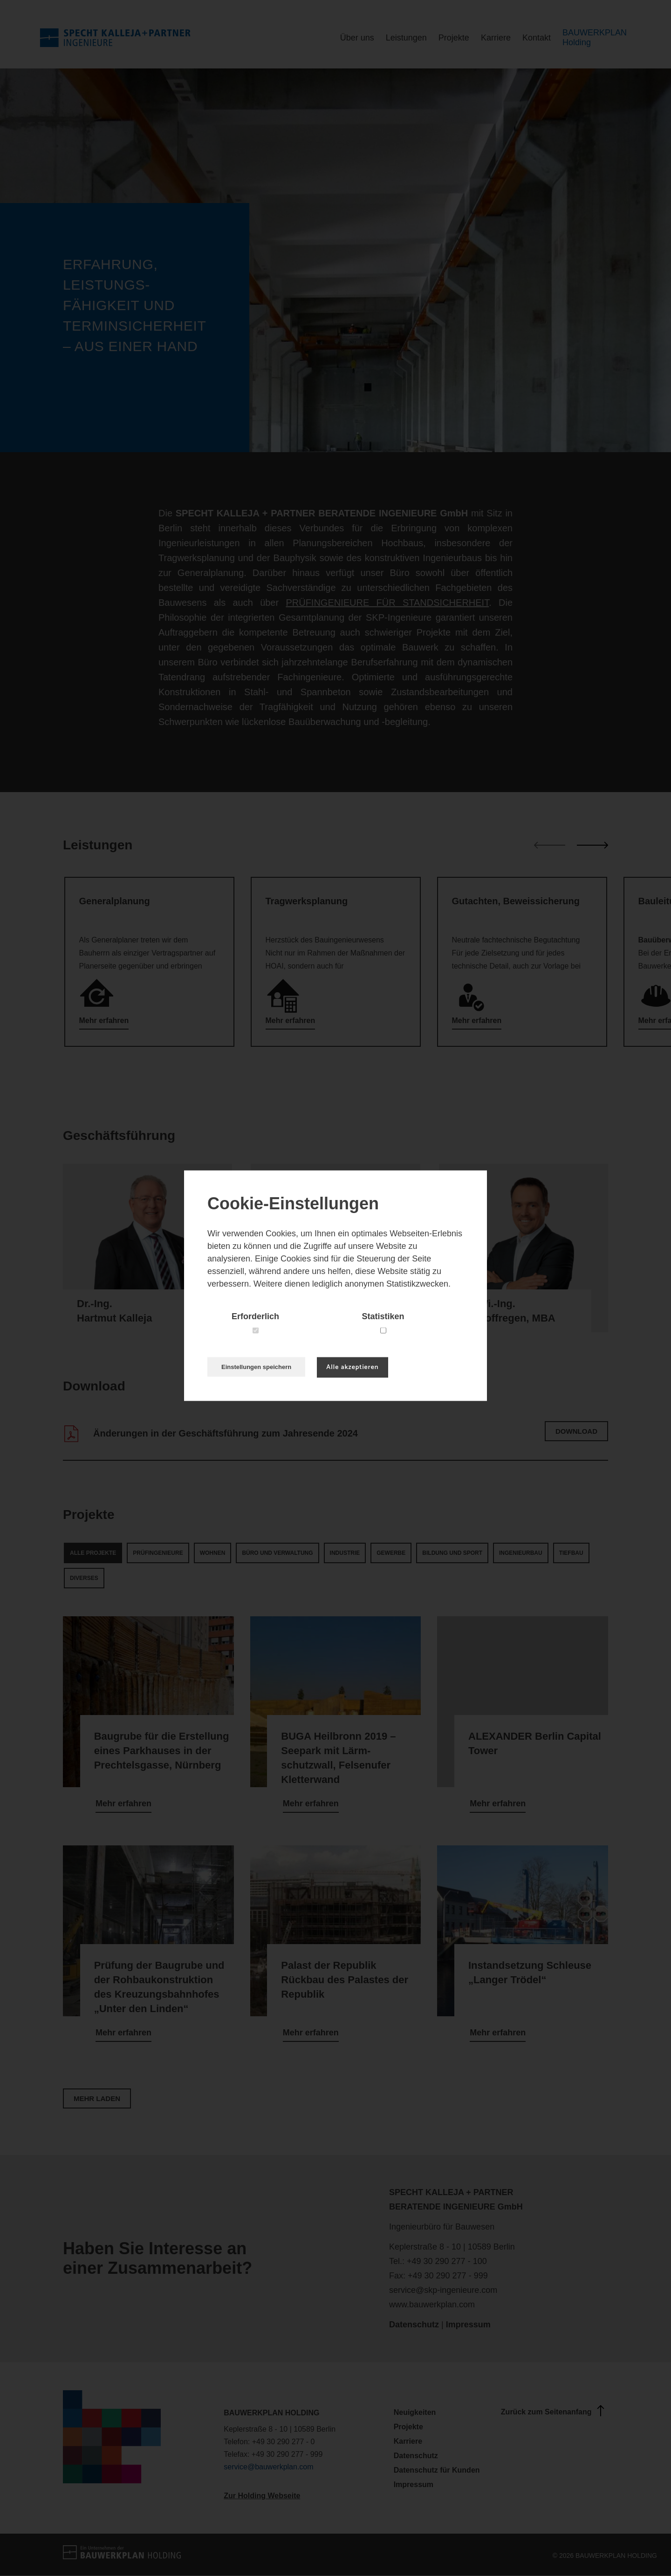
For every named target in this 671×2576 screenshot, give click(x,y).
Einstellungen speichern (256, 1366)
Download (576, 1431)
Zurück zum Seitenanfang (554, 2410)
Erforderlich (255, 1316)
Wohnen (213, 1553)
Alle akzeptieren (352, 1367)
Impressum (468, 2324)
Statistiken (383, 1316)
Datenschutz (414, 2324)
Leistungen (406, 37)
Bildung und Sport (452, 1553)
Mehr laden (97, 2098)
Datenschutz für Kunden (437, 2470)
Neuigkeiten (415, 2412)
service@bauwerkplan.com (268, 2467)
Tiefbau (571, 1553)
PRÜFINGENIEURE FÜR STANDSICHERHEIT (387, 602)
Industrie (345, 1553)
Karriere (496, 37)
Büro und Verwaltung (277, 1553)
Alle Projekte (93, 1553)
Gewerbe (391, 1553)
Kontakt (536, 37)
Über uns (357, 37)
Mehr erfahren (104, 1020)
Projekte (453, 37)
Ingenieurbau (520, 1553)
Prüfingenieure (158, 1553)
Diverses (84, 1578)
